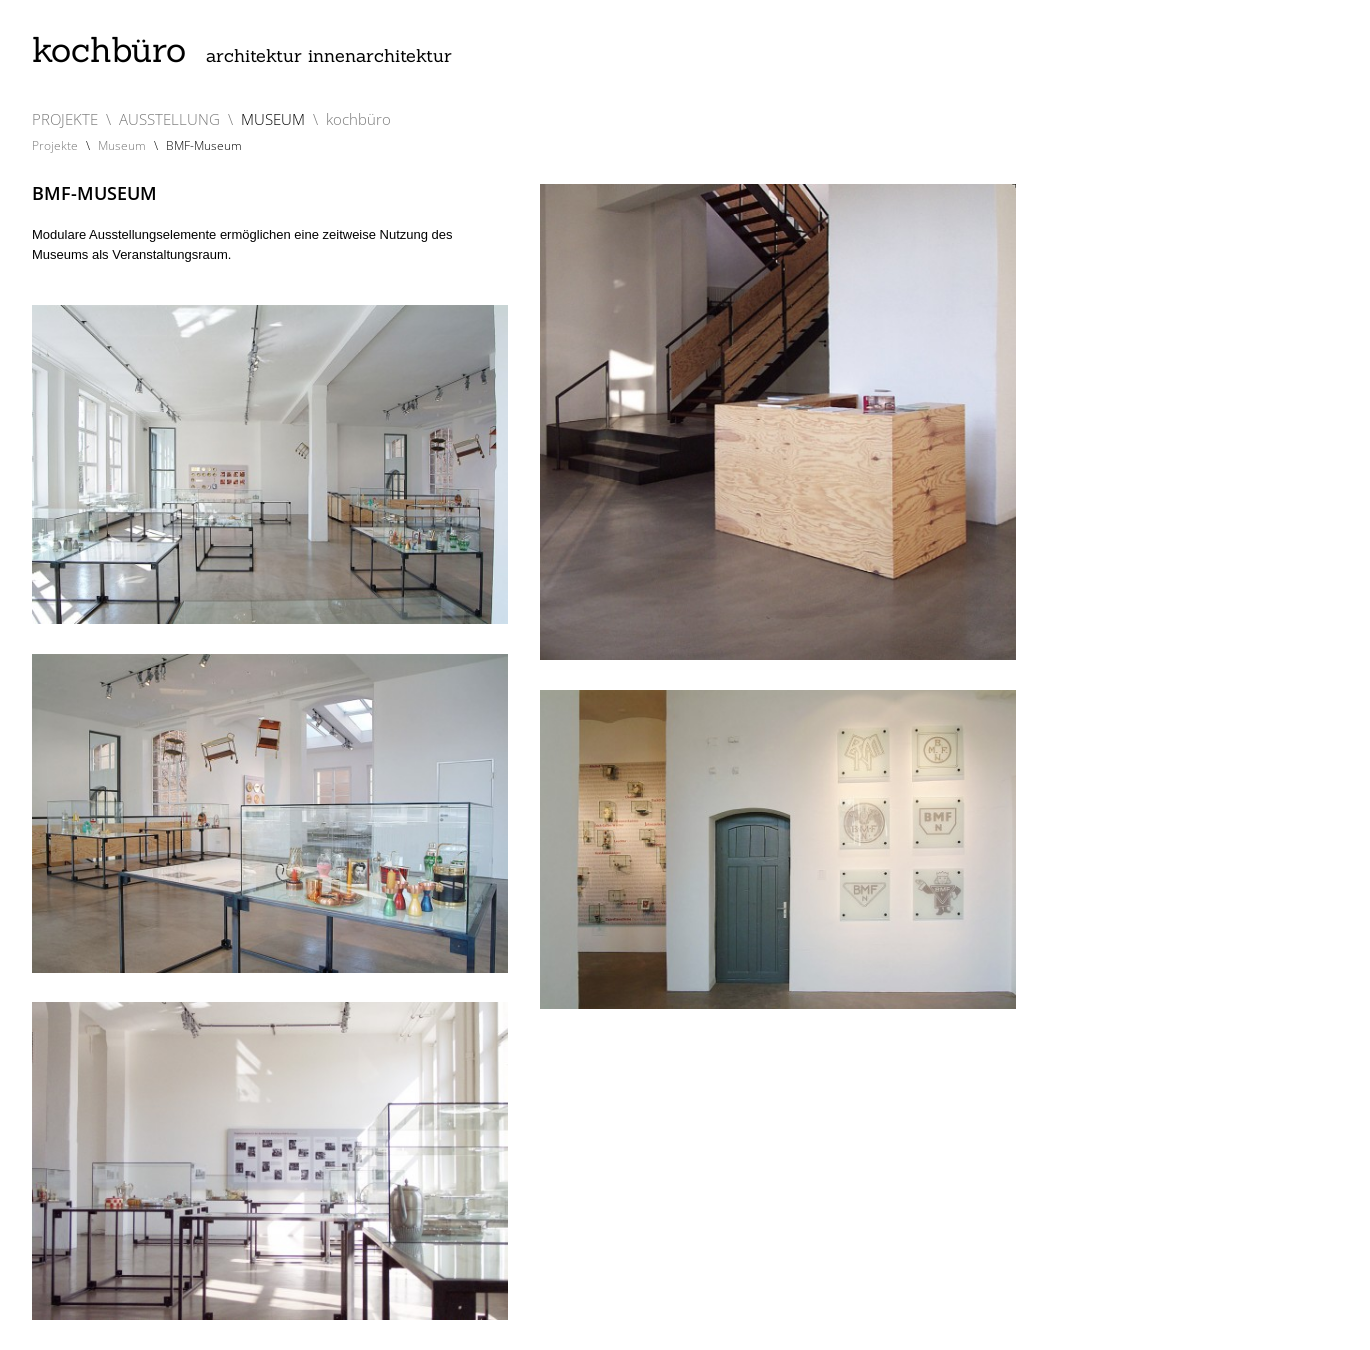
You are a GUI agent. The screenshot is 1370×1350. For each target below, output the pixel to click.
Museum (122, 145)
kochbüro (242, 49)
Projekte (55, 145)
